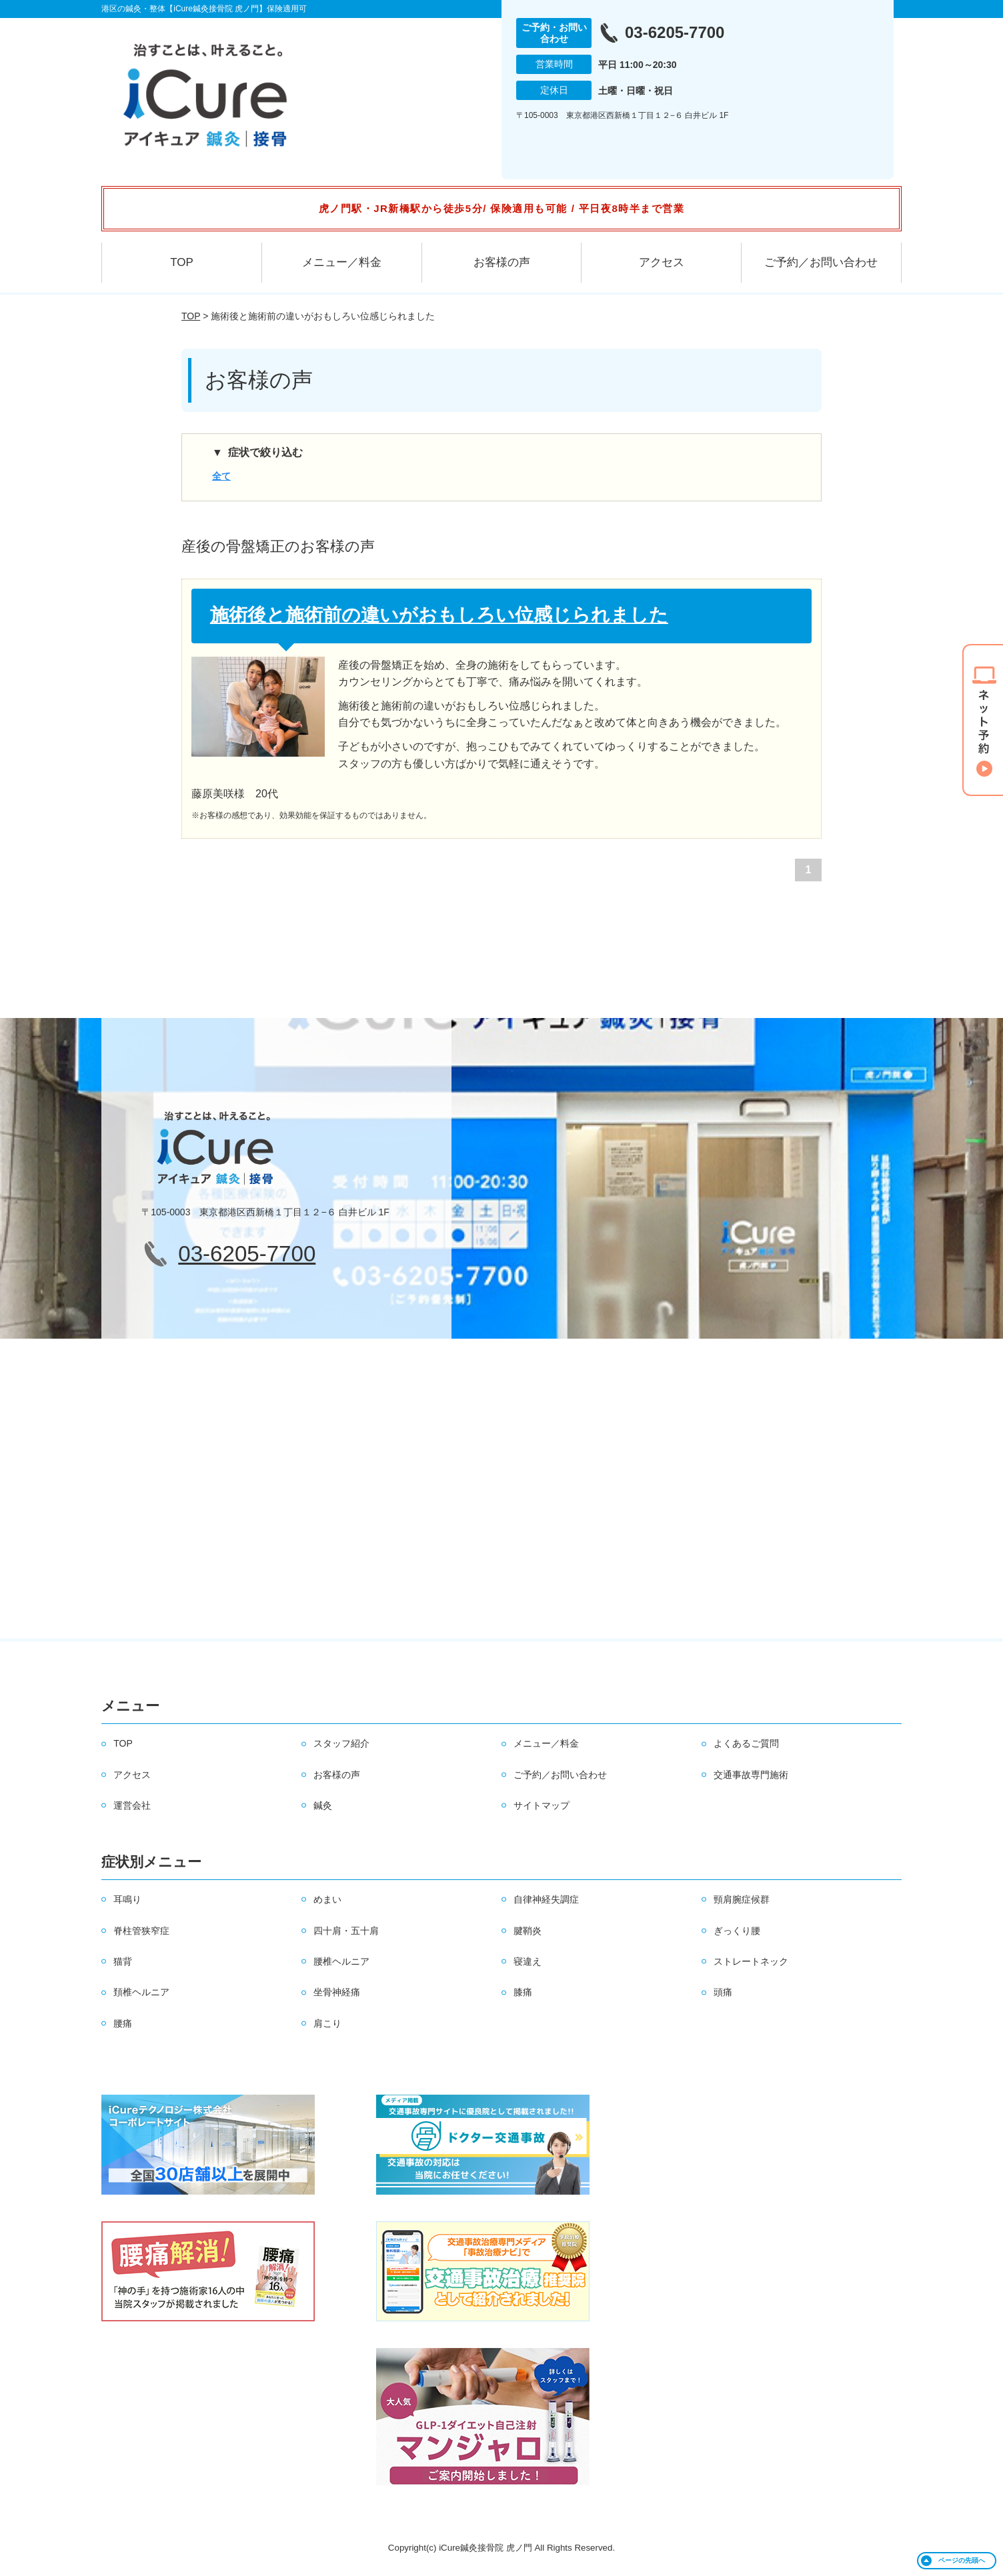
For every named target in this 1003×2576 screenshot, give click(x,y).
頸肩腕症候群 (742, 1899)
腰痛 (122, 2023)
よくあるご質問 (746, 1743)
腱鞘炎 (528, 1930)
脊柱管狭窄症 (141, 1930)
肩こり (327, 2023)
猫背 (122, 1961)
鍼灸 (322, 1805)
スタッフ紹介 (341, 1743)
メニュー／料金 (341, 262)
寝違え (528, 1961)
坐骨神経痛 (336, 1992)
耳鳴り (127, 1899)
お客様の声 (501, 262)
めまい (327, 1899)
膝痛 (523, 1992)
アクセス (661, 262)
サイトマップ (542, 1805)
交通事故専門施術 (751, 1774)
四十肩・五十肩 (346, 1930)
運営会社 (132, 1805)
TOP (181, 262)
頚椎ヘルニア (141, 1992)
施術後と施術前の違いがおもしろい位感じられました (439, 615)
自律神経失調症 (546, 1899)
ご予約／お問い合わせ (821, 262)
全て (221, 476)
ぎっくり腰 (737, 1930)
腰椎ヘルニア (341, 1961)
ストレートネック (751, 1961)
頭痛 (723, 1992)
